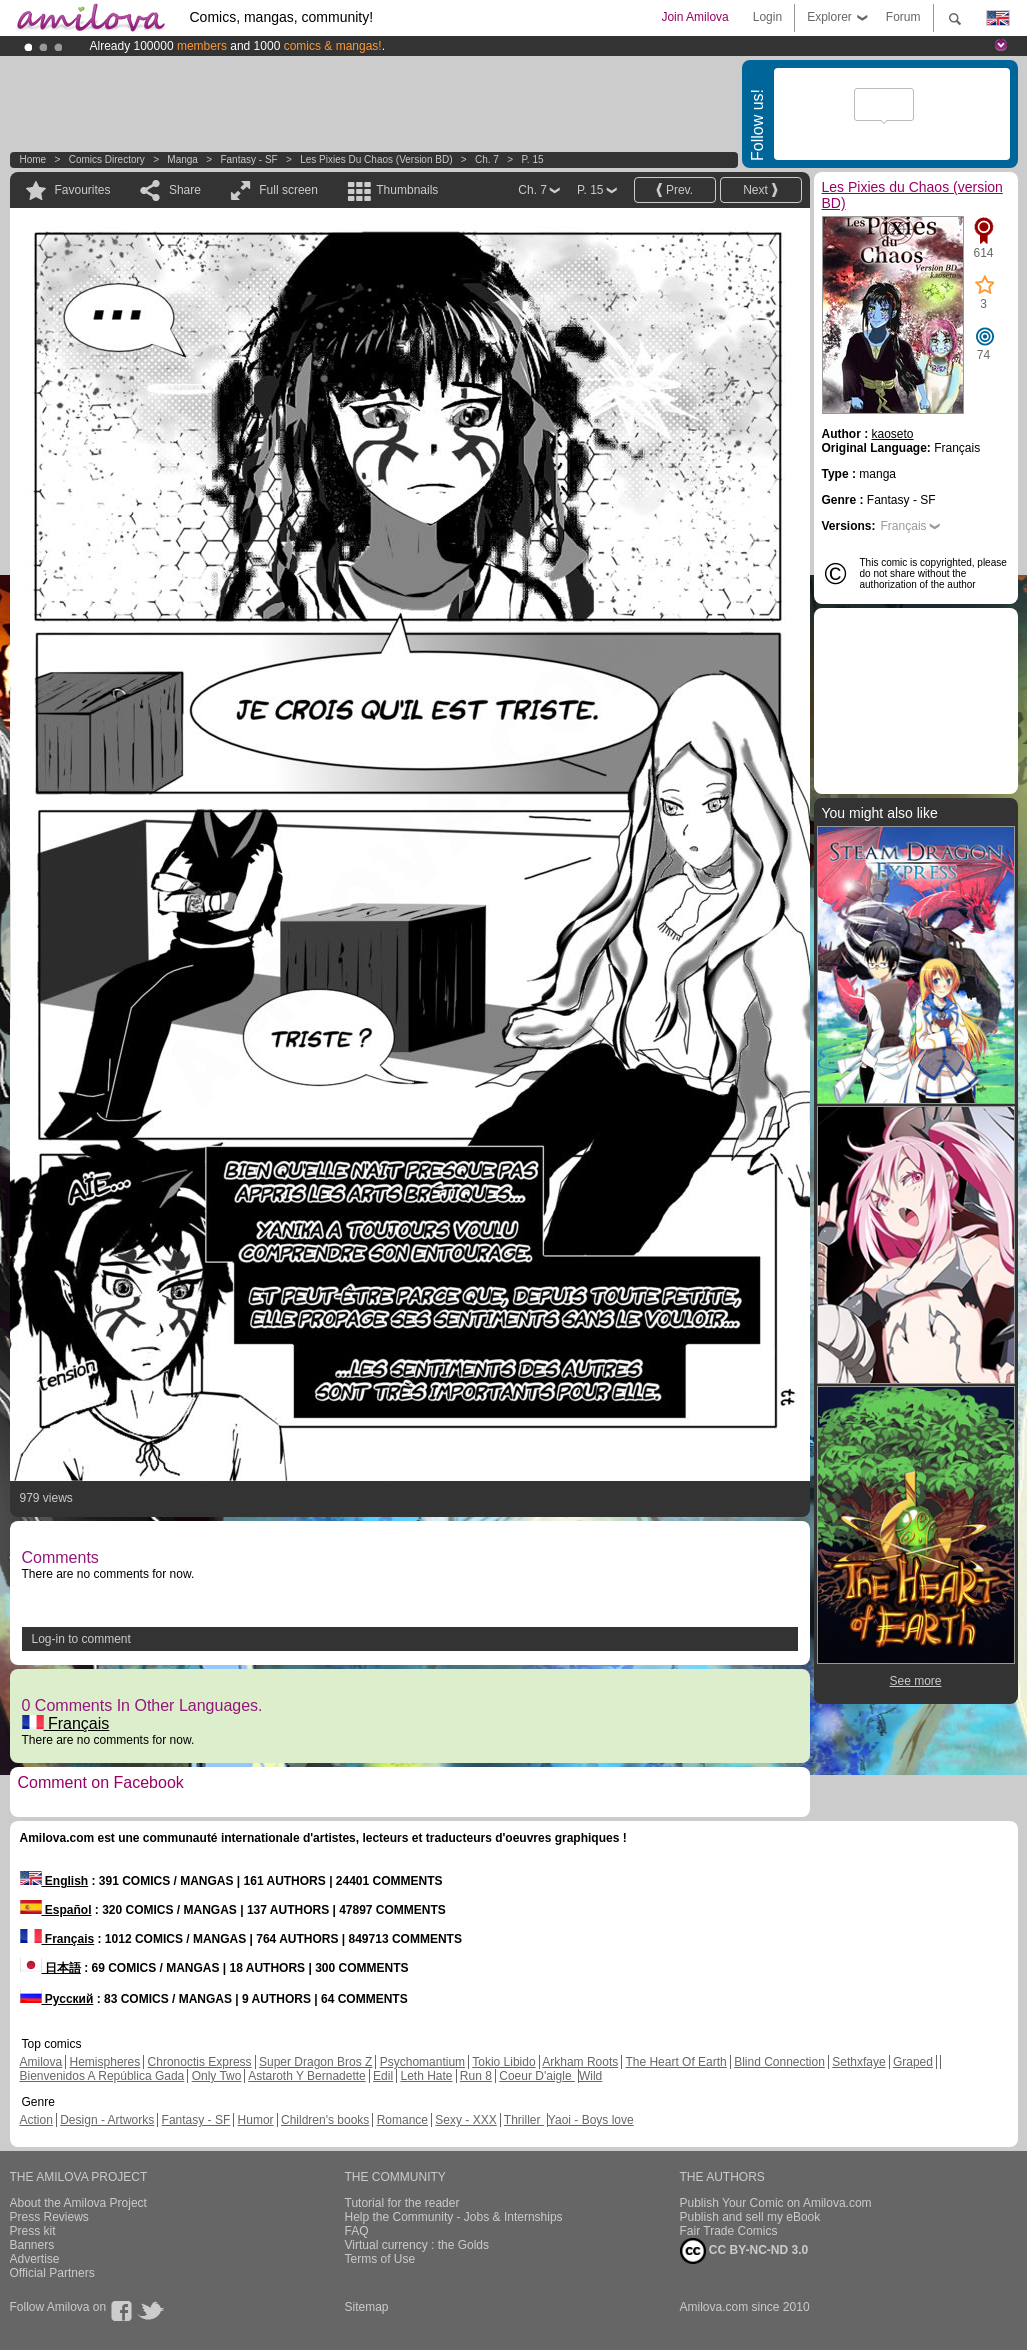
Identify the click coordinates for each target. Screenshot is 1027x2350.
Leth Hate (426, 2076)
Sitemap (367, 2307)
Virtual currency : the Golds (417, 2245)
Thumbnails (407, 190)
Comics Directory (107, 159)
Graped (913, 2062)
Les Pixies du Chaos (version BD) (376, 159)
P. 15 (532, 159)
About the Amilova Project (78, 2203)
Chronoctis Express (200, 2062)
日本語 (50, 1968)
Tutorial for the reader (402, 2203)
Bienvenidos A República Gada (102, 2076)
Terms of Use (380, 2259)
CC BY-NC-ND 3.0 (744, 2251)
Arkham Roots (580, 2062)
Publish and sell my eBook (750, 2217)
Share (185, 190)
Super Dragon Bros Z (315, 2062)
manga (182, 159)
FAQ (357, 2231)
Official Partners (52, 2273)
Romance (402, 2120)
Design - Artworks (107, 2120)
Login (767, 17)
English (54, 1881)
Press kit (33, 2231)
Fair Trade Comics (729, 2231)
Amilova (41, 2062)
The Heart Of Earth (675, 2062)
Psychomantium (422, 2062)
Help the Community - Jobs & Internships (454, 2217)
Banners (32, 2245)
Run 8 (476, 2076)
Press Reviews (49, 2217)
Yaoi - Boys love (591, 2120)
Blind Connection (779, 2062)
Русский (57, 1999)
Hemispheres (105, 2062)
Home (33, 159)
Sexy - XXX (465, 2120)
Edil (383, 2076)
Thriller (524, 2120)
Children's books (325, 2120)
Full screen (288, 190)
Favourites (83, 190)
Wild (590, 2076)
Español (56, 1910)
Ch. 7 (487, 159)
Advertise (35, 2259)
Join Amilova (694, 17)
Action (36, 2120)
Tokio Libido (503, 2062)
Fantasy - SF (248, 159)
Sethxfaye (858, 2062)
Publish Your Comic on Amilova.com (776, 2203)
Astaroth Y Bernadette (307, 2076)
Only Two (217, 2076)
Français (66, 1723)
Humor (256, 2120)
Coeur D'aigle (537, 2076)
